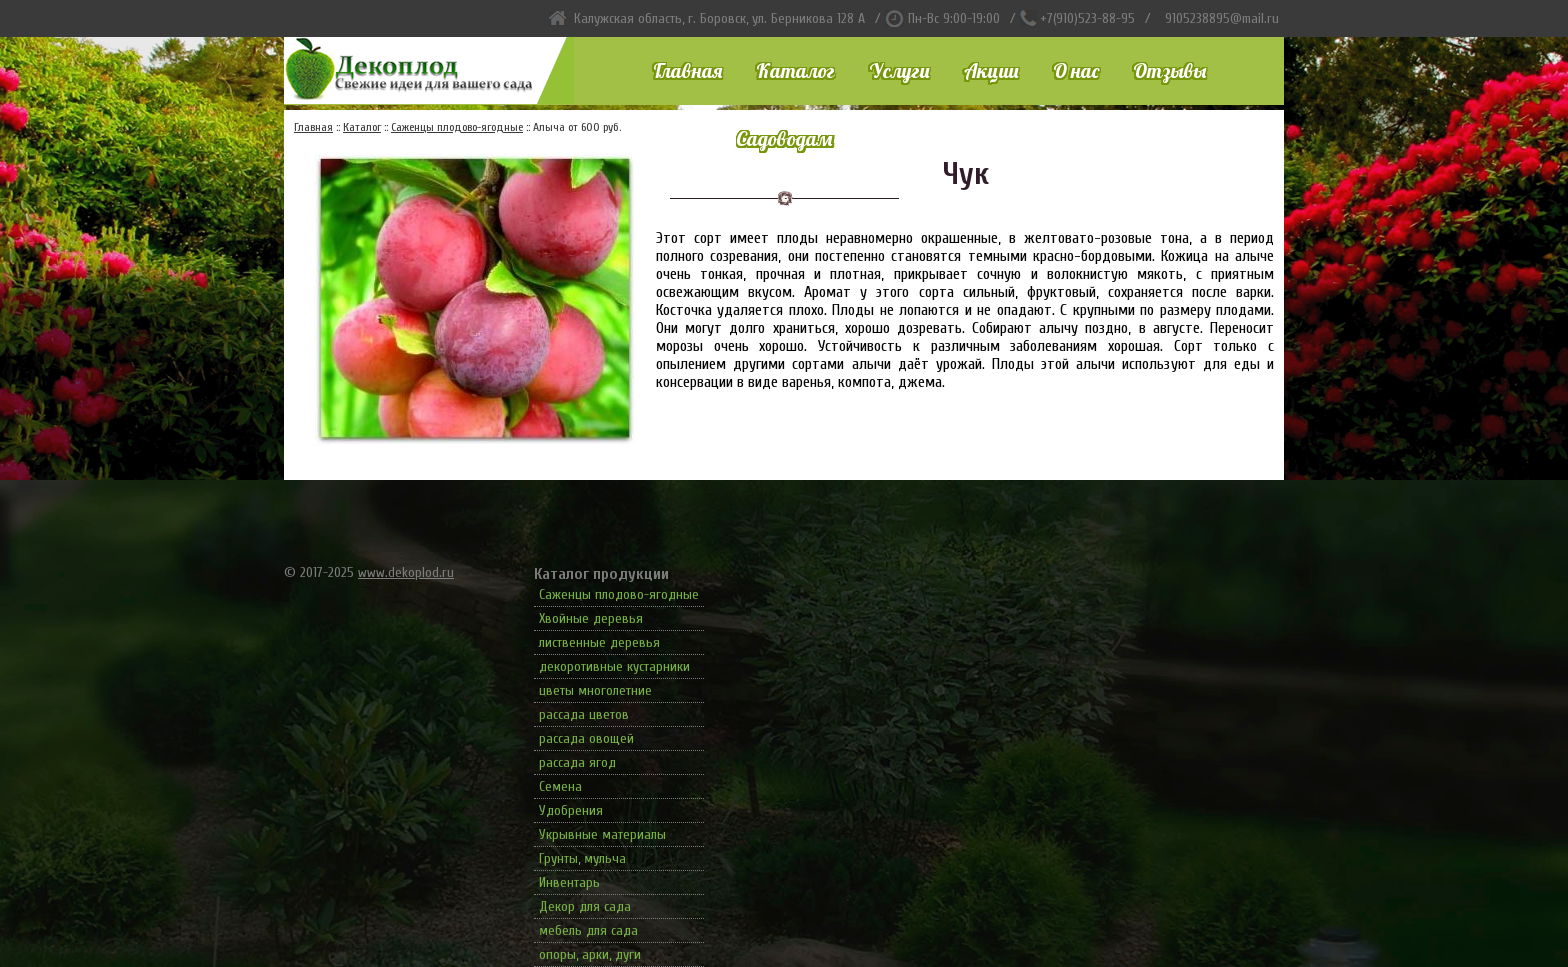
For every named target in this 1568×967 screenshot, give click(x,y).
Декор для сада (585, 906)
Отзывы (1169, 70)
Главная (687, 70)
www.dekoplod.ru (406, 572)
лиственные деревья (599, 642)
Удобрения (571, 810)
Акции (991, 70)
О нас (1076, 70)
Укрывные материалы (602, 834)
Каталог (795, 70)
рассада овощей (586, 738)
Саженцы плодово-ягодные (619, 594)
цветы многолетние (595, 690)
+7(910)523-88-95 (1087, 18)
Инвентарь (569, 882)
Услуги (899, 70)
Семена (560, 786)
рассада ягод (577, 762)
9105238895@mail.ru (1222, 18)
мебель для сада (588, 930)
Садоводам (784, 138)
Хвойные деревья (591, 618)
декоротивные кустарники (614, 666)
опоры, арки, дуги (590, 954)
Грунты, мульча (582, 858)
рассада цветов (584, 714)
